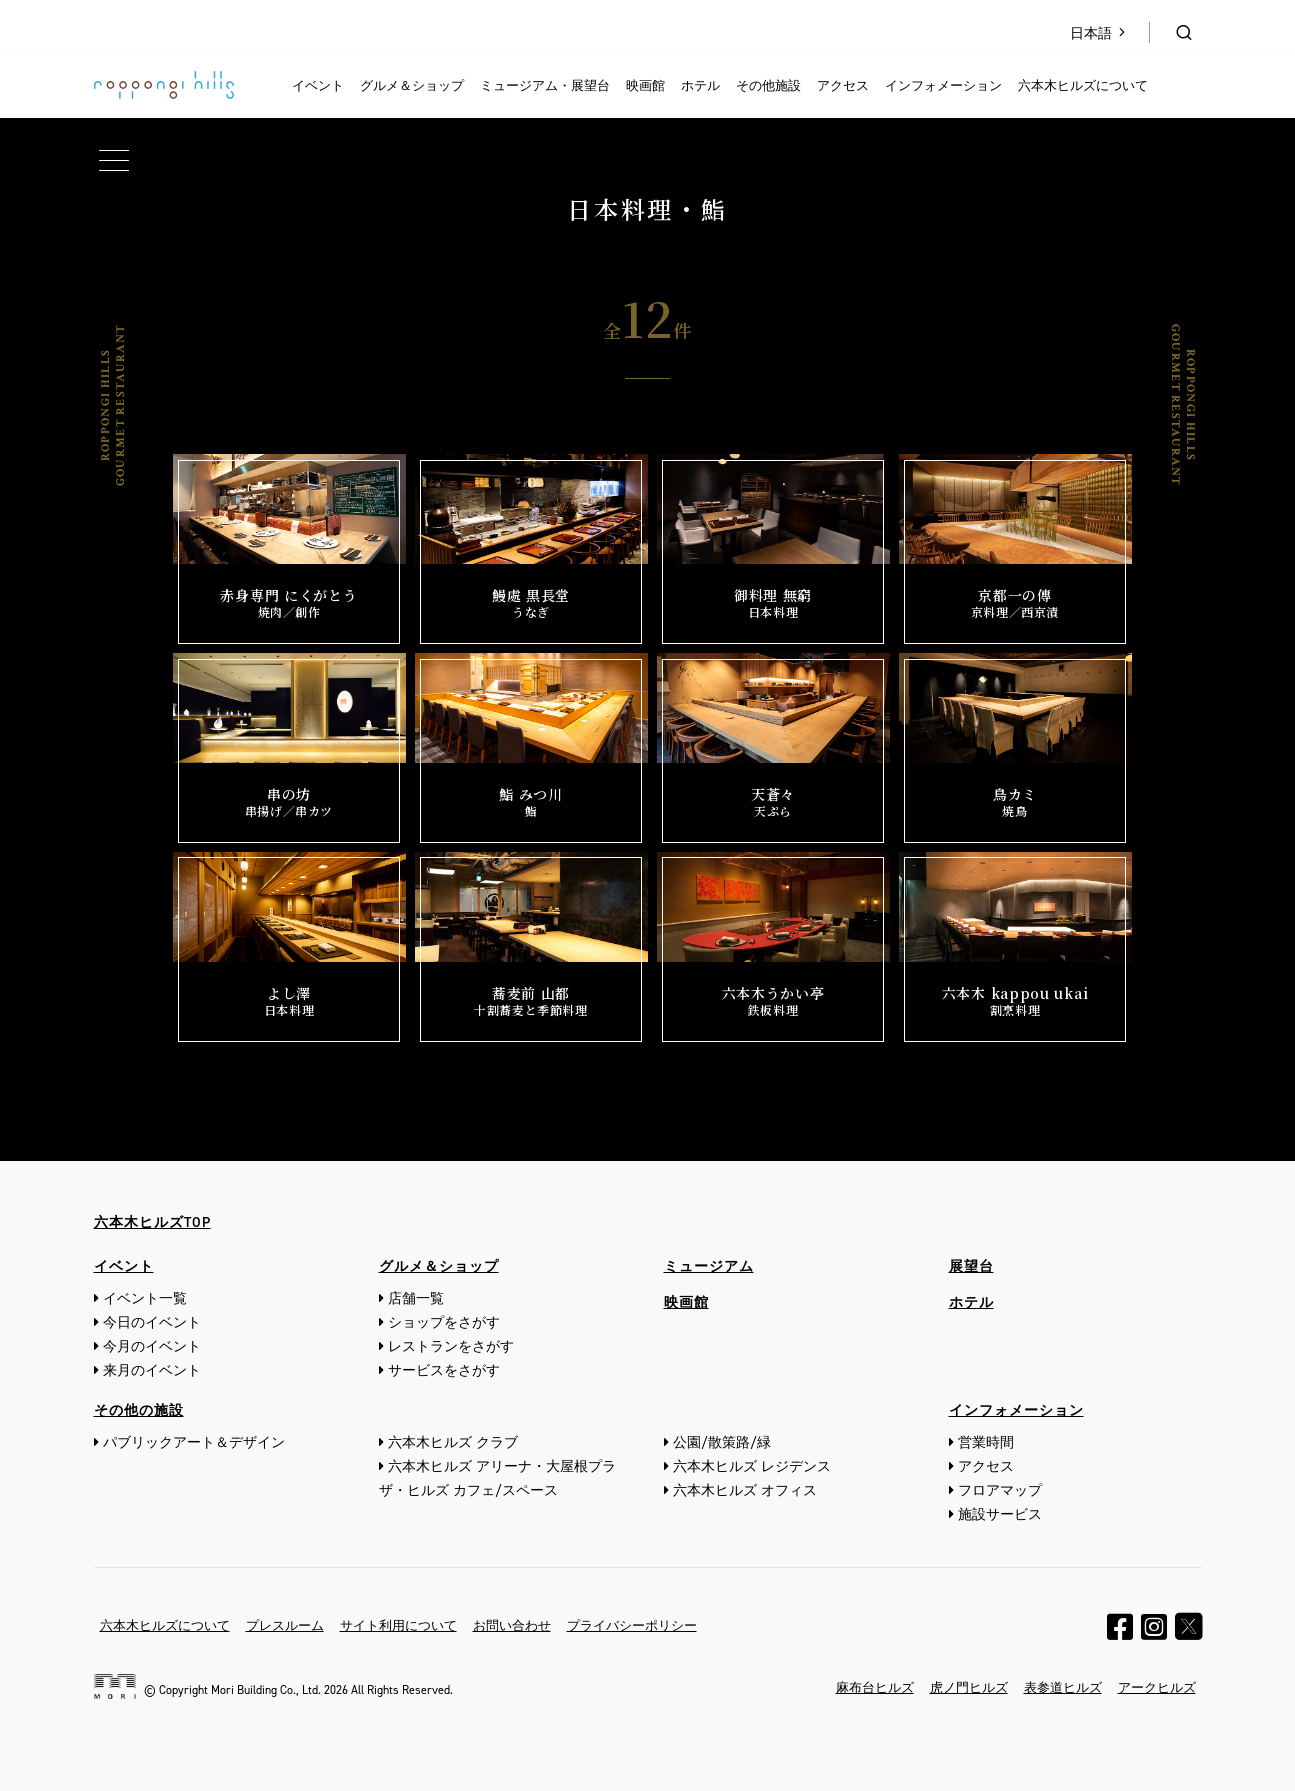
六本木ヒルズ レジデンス (752, 1466)
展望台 (971, 1266)
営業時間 (986, 1442)
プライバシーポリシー (632, 1625)
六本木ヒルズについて (1083, 85)
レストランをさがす (451, 1346)
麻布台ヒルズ (875, 1687)
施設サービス (1000, 1514)
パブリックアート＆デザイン (194, 1442)
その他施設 (768, 85)
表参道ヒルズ (1063, 1687)
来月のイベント (152, 1370)
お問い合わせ (512, 1625)
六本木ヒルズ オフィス (745, 1490)
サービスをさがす (444, 1370)
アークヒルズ (1157, 1687)
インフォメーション (943, 85)
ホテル (700, 85)
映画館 (645, 85)
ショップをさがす (444, 1322)
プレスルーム (285, 1625)
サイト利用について (398, 1625)
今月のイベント (152, 1346)
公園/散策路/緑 (722, 1442)
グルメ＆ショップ (412, 85)
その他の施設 (139, 1410)
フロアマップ (1000, 1490)
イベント (318, 85)
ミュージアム (709, 1266)
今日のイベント (152, 1322)
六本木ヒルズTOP (152, 1222)
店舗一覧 (416, 1298)
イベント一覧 (145, 1298)
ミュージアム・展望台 (545, 85)
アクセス (843, 85)
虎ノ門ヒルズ (969, 1687)
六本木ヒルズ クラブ (453, 1442)
